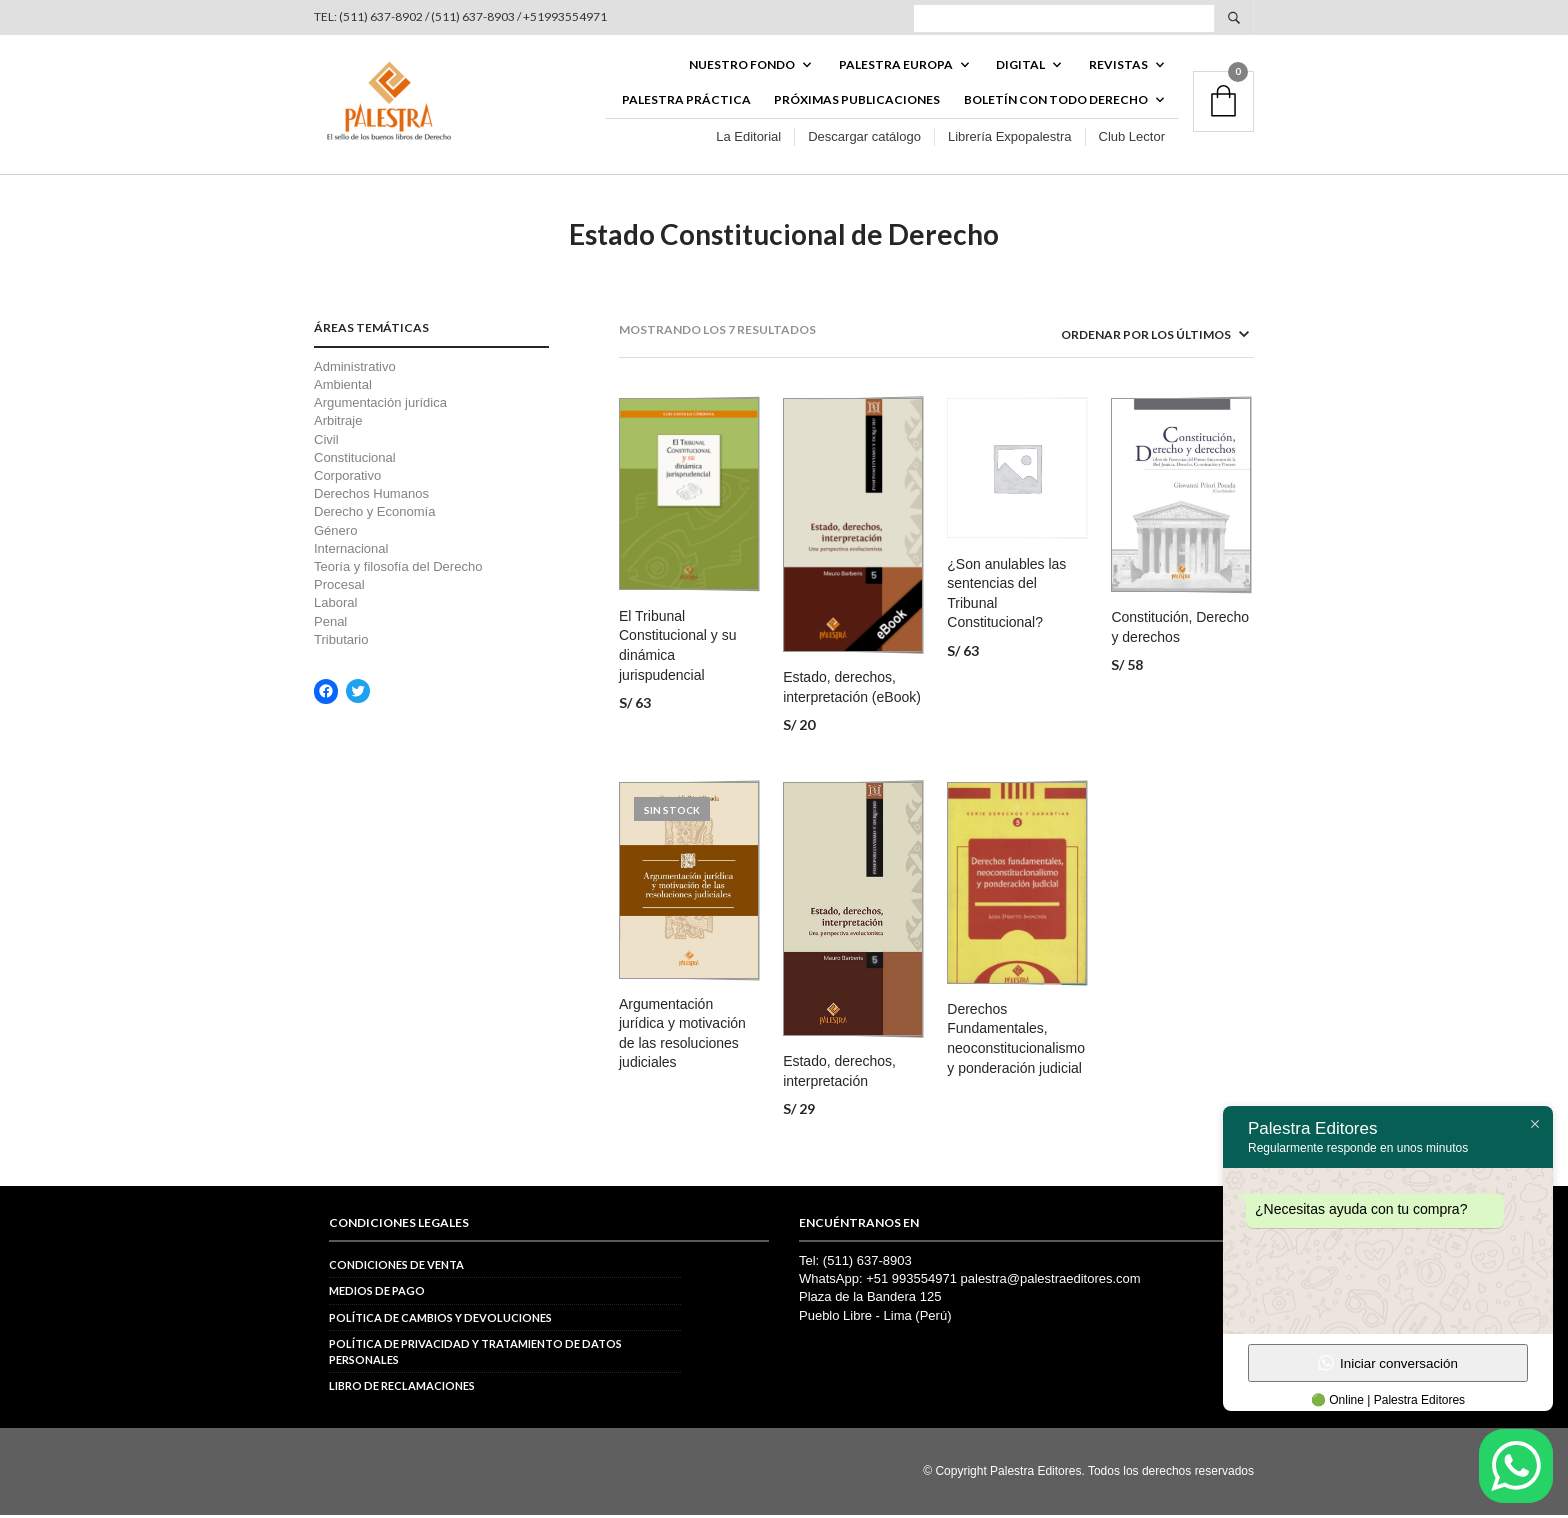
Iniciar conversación (1388, 1363)
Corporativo (347, 478)
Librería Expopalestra (1010, 138)
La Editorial (748, 138)
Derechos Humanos (371, 496)
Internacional (351, 551)
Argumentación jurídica (380, 405)
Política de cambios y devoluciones (440, 1320)
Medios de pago (377, 1294)
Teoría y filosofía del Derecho (398, 569)
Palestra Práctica (686, 101)
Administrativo (355, 369)
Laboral (335, 605)
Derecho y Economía (374, 514)
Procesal (339, 587)
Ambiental (343, 387)
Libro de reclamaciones (402, 1388)
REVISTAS (1118, 66)
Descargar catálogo (864, 138)
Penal (330, 624)
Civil (326, 442)
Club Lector (1132, 138)
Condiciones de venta (396, 1267)
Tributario (341, 642)
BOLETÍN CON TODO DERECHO (1056, 101)
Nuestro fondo (742, 66)
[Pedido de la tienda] (1129, 338)
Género (335, 533)
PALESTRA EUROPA (896, 66)
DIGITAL (1020, 66)
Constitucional (355, 460)
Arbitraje (338, 424)
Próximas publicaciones (857, 101)
